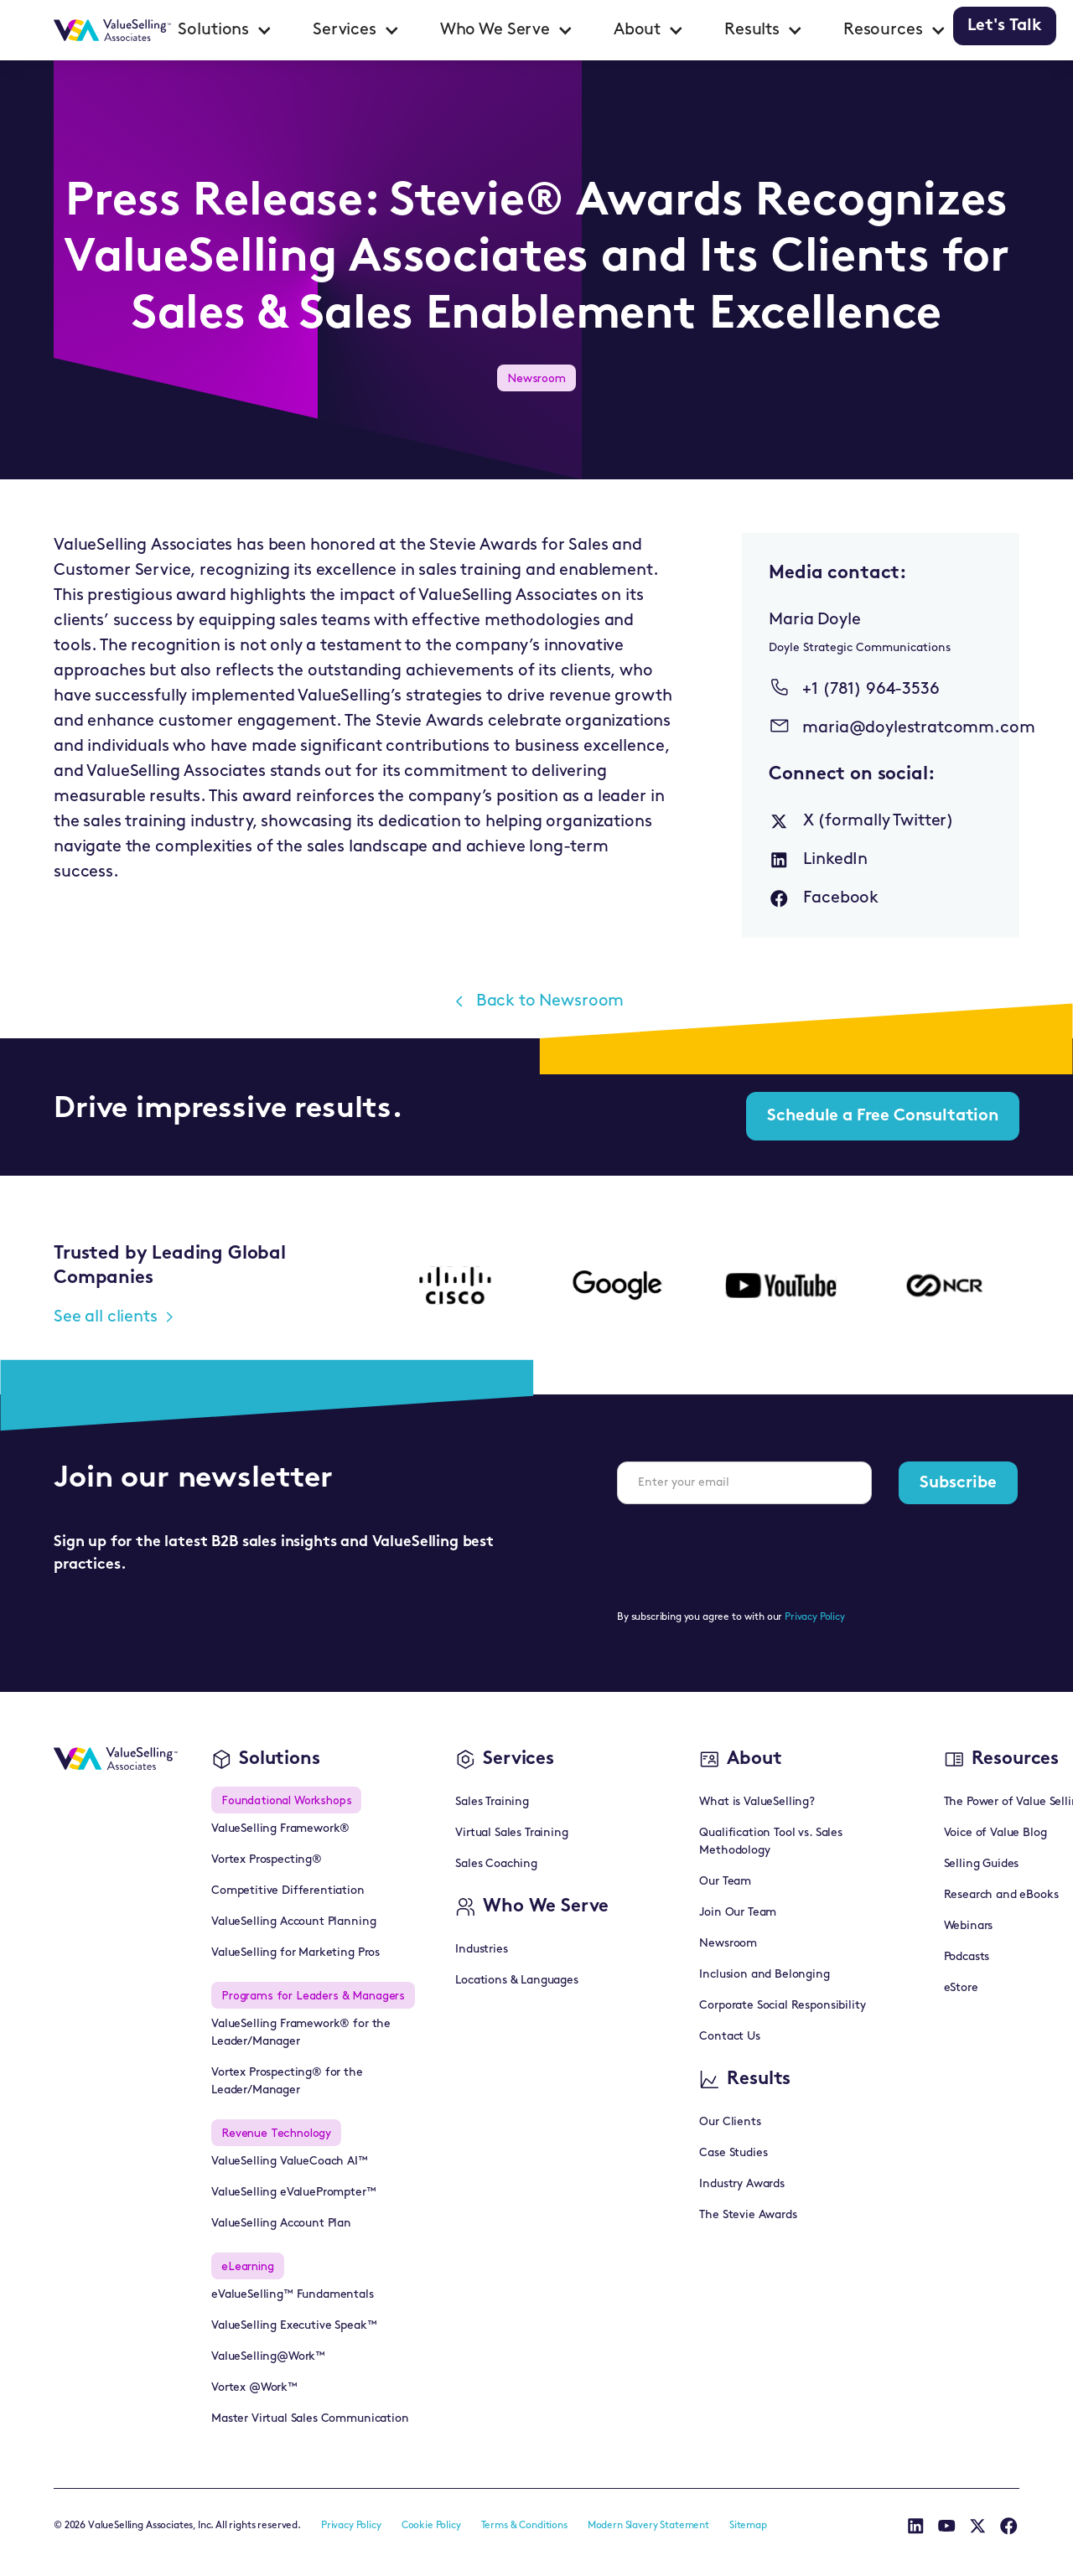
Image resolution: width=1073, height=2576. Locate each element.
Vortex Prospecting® (266, 1860)
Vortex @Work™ (254, 2388)
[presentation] (744, 1550)
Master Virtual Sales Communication (310, 2419)
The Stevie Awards (747, 2215)
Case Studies (733, 2153)
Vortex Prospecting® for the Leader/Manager (287, 2081)
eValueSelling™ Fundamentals (292, 2295)
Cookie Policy (431, 2526)
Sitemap (748, 2526)
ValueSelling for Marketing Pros (295, 1953)
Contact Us (729, 2036)
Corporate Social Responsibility (782, 2005)
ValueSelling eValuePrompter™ (293, 2192)
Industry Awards (742, 2184)
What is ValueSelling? (757, 1802)
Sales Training (492, 1802)
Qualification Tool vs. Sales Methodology (770, 1842)
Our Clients (729, 2122)
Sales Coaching (496, 1864)
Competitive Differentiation (288, 1891)
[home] (112, 30)
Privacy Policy (815, 1617)
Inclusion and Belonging (764, 1974)
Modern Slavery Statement (648, 2526)
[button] (225, 30)
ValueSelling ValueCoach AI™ (289, 2161)
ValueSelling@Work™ (268, 2357)
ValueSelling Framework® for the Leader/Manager (301, 2033)
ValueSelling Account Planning (293, 1922)
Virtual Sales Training (511, 1833)
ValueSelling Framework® (280, 1829)
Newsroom (728, 1943)
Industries (481, 1949)
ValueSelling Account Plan (281, 2223)
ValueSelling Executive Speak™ (293, 2326)
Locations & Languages (516, 1980)
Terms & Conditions (524, 2526)
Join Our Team (737, 1912)
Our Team (725, 1881)
